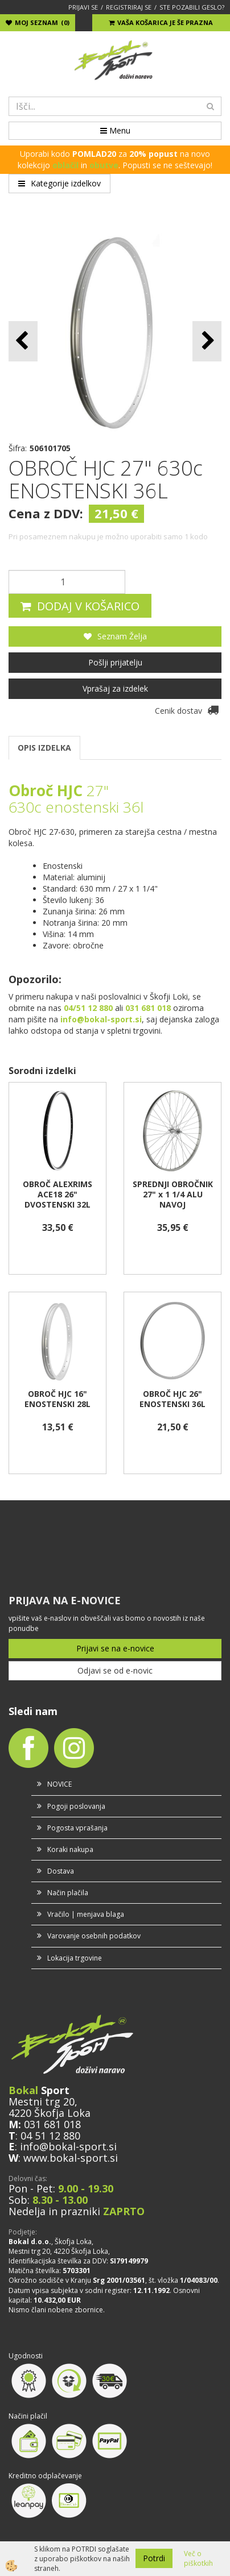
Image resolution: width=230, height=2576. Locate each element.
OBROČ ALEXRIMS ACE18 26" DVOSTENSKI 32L (57, 1194)
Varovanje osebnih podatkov (94, 1936)
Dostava (60, 1871)
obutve (103, 165)
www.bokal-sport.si (70, 2158)
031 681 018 (52, 2124)
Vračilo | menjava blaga (85, 1914)
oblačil (65, 165)
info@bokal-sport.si (68, 2146)
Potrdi (154, 2558)
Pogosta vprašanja (77, 1828)
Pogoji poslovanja (76, 1806)
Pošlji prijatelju (115, 662)
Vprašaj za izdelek (115, 688)
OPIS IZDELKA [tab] (44, 747)
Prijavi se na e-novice (115, 1648)
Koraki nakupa (70, 1849)
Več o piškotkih (198, 2558)
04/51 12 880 (88, 1007)
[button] (206, 341)
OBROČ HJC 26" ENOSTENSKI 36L (172, 1399)
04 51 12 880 (50, 2135)
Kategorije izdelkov (59, 183)
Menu (115, 130)
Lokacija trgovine (74, 1958)
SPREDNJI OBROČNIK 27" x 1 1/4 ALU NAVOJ (173, 1194)
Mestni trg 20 (42, 2101)
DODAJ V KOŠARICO (88, 606)
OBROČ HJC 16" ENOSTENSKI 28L (57, 1399)
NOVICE (59, 1784)
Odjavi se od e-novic (115, 1670)
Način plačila (67, 1892)
